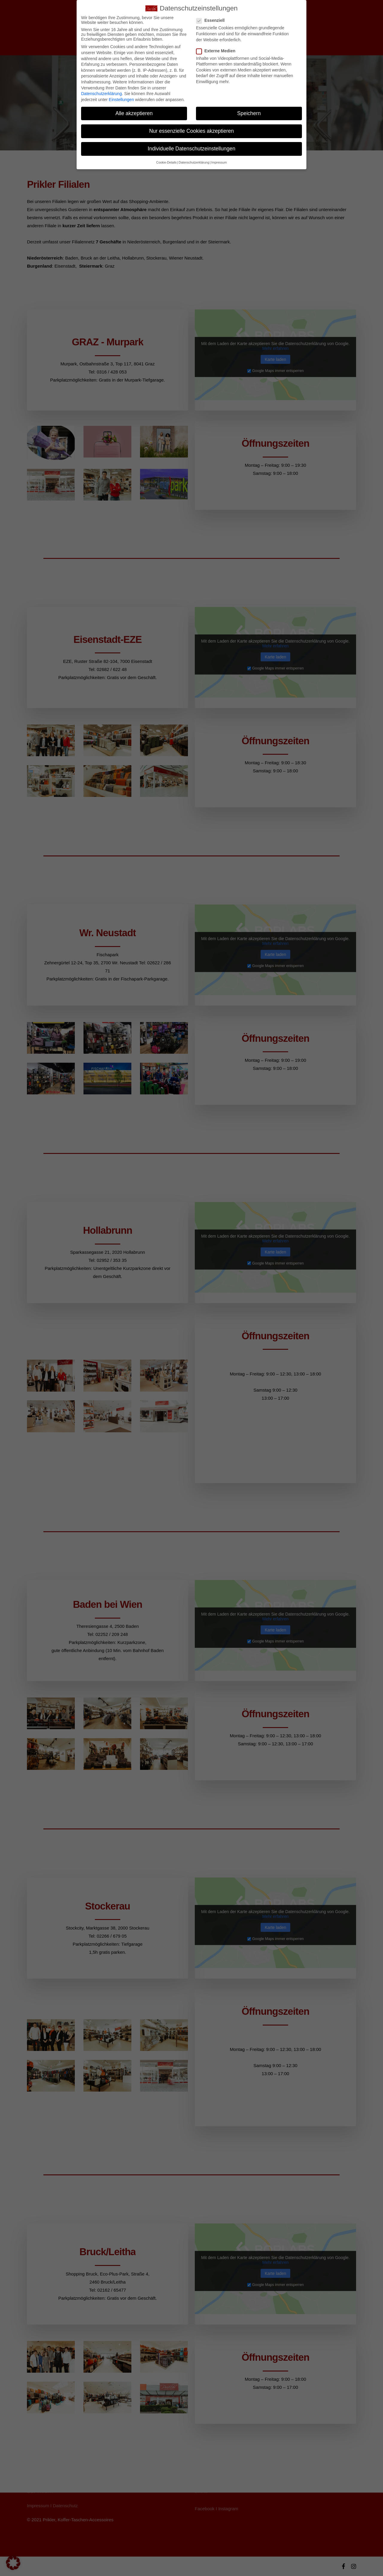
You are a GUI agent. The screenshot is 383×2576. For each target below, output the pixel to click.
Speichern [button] (249, 113)
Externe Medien (218, 50)
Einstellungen (121, 99)
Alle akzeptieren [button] (134, 113)
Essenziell (213, 20)
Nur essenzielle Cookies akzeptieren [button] (191, 131)
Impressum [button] (219, 162)
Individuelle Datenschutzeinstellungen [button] (191, 149)
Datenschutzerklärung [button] (194, 162)
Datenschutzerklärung (101, 93)
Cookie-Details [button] (166, 162)
